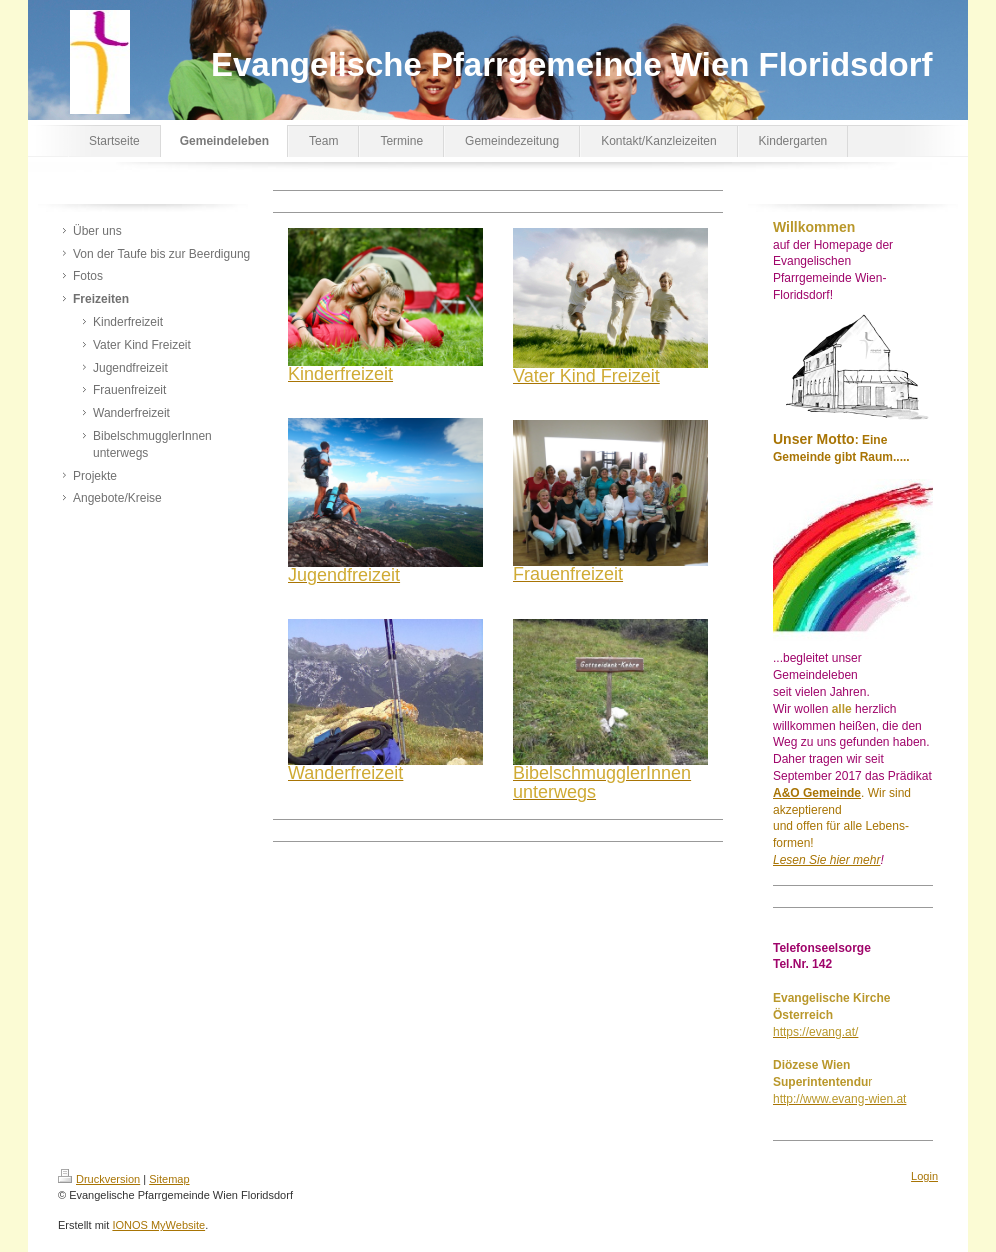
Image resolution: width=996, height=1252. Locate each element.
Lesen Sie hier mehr (826, 860)
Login (924, 1176)
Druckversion (99, 1179)
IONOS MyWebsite (158, 1225)
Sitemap (169, 1179)
